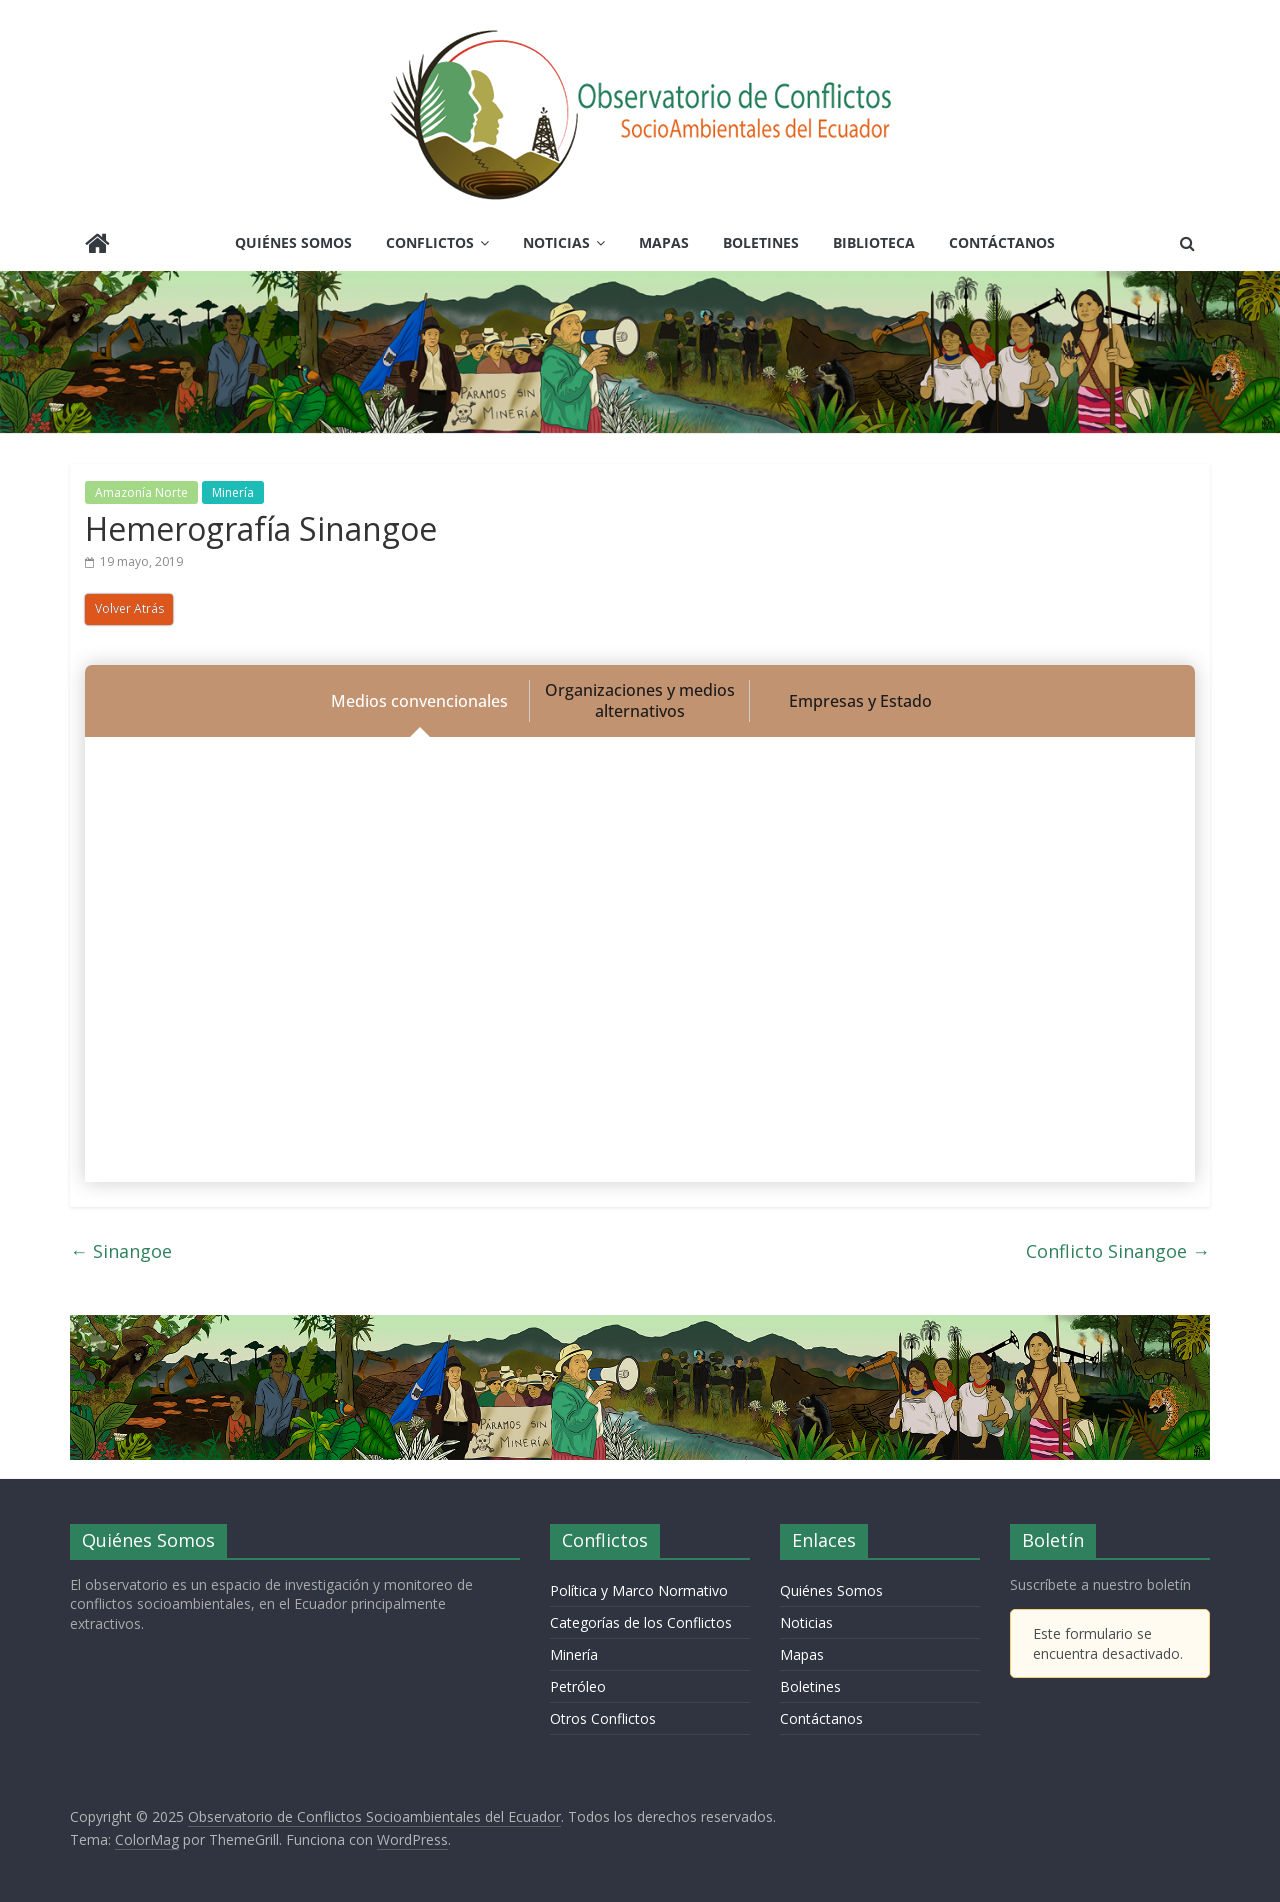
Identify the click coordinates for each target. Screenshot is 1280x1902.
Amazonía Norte (141, 492)
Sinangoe (121, 1251)
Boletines (761, 242)
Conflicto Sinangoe (1118, 1251)
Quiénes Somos (293, 242)
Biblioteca (874, 242)
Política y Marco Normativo (639, 1590)
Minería (233, 492)
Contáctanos (1002, 242)
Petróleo (578, 1686)
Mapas (664, 242)
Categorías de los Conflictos (641, 1622)
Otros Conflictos (603, 1718)
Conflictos (430, 242)
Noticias (556, 242)
